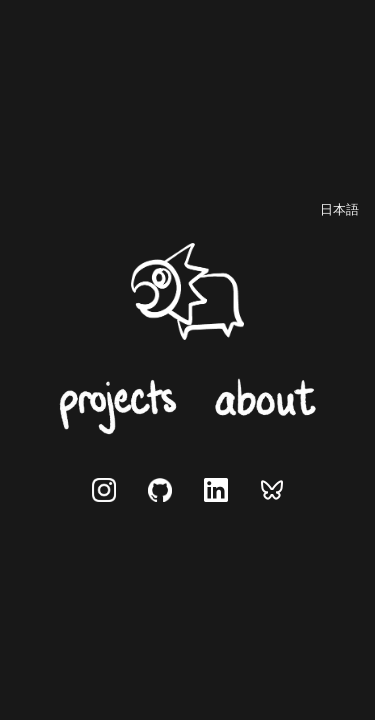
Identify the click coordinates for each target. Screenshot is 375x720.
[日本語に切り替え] (339, 210)
